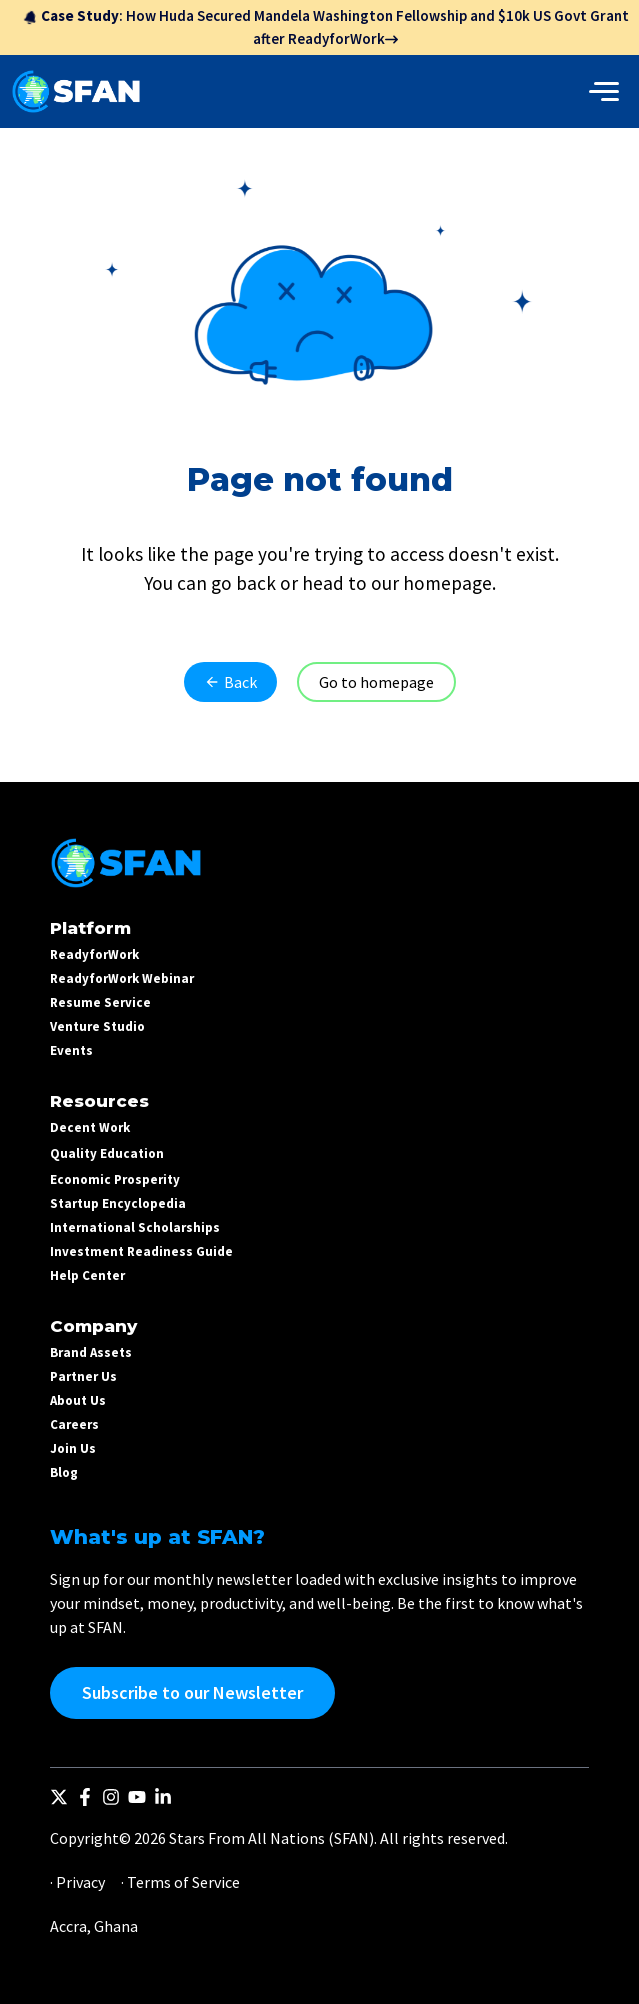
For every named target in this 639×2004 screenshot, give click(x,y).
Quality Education (107, 1153)
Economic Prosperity (115, 1179)
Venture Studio (97, 1026)
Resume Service (100, 1002)
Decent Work (90, 1127)
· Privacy (77, 1882)
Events (71, 1050)
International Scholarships (135, 1227)
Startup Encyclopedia (118, 1203)
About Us (78, 1400)
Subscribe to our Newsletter (192, 1692)
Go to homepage (376, 682)
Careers (74, 1424)
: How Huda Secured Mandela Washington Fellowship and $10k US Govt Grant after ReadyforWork (326, 27)
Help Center (87, 1275)
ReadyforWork (94, 954)
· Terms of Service (180, 1882)
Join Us (73, 1448)
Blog (64, 1472)
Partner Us (83, 1376)
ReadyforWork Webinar (122, 978)
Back (230, 682)
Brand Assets (91, 1352)
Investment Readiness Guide (141, 1251)
